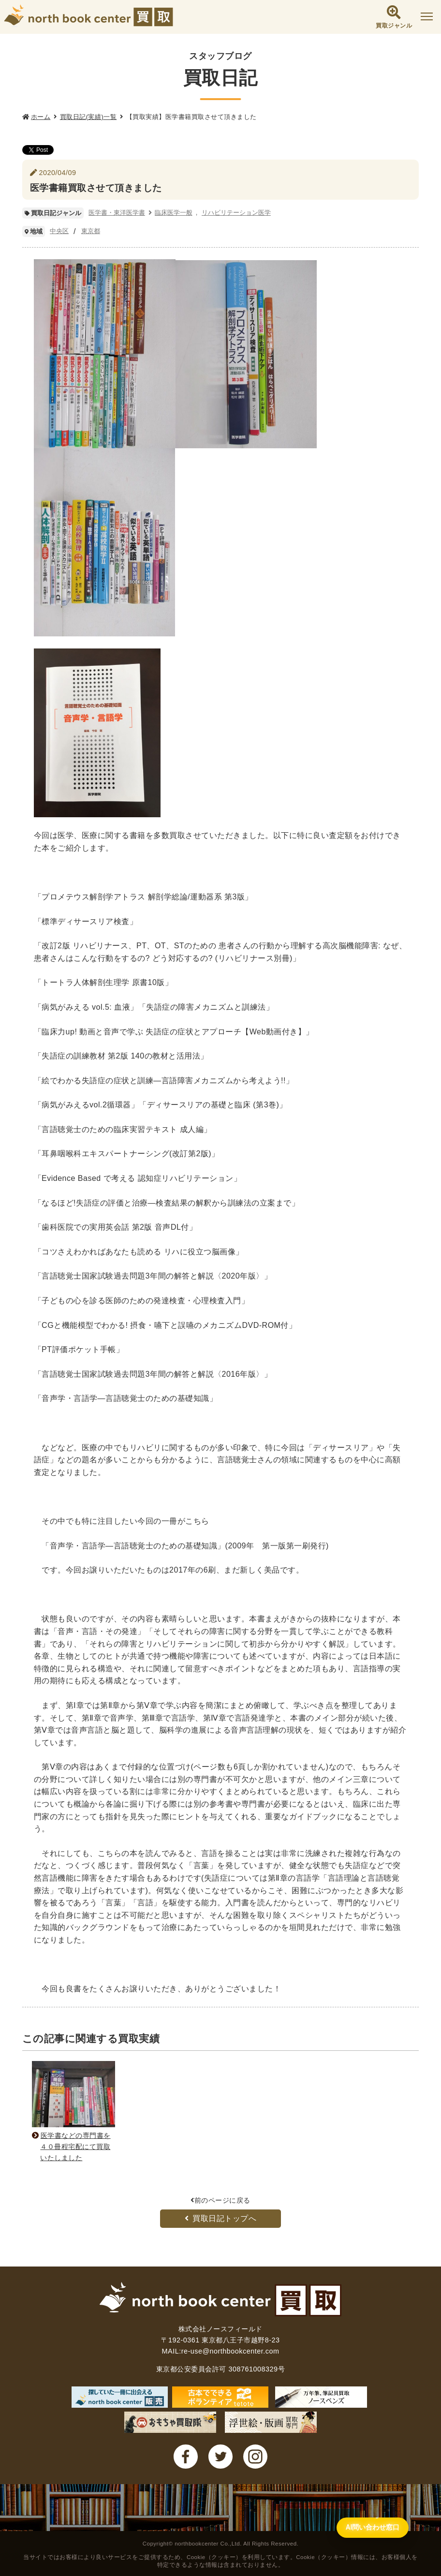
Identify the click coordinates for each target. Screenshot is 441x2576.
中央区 (59, 231)
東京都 (90, 231)
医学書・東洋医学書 (116, 212)
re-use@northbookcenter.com (230, 2351)
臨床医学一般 (173, 212)
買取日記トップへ (221, 2218)
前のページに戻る (220, 2200)
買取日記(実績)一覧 (88, 116)
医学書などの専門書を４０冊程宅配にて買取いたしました (73, 2147)
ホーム (41, 116)
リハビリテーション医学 (236, 212)
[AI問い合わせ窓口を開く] (356, 2553)
